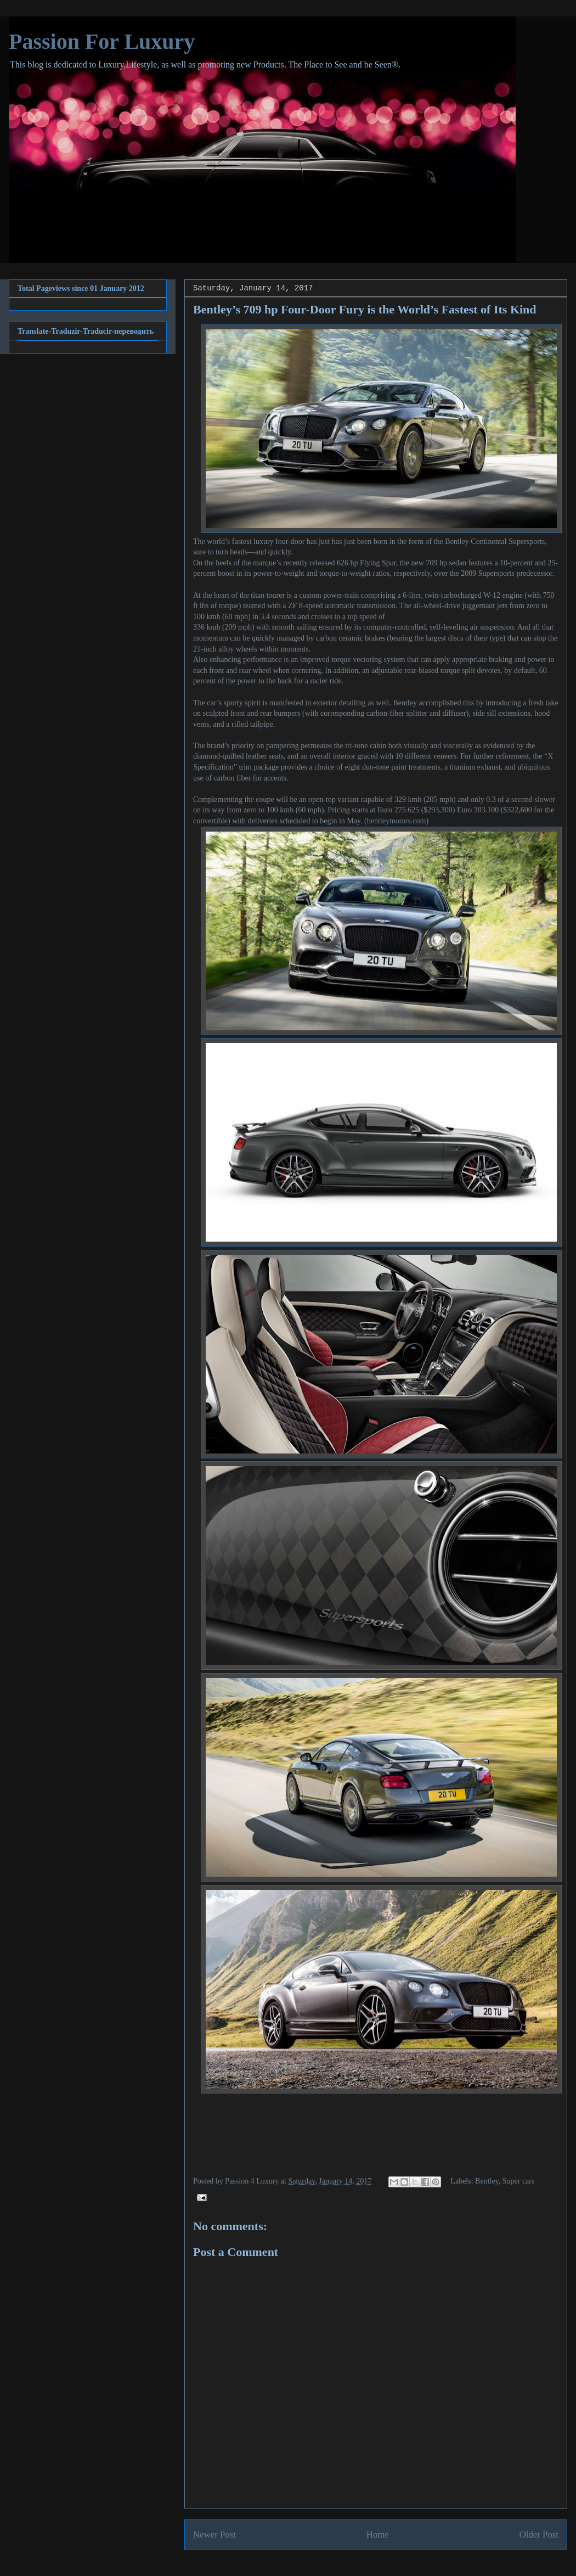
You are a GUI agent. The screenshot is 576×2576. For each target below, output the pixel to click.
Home (377, 2534)
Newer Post (214, 2534)
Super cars (518, 2181)
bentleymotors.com (396, 821)
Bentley (487, 2181)
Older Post (538, 2534)
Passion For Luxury (102, 41)
